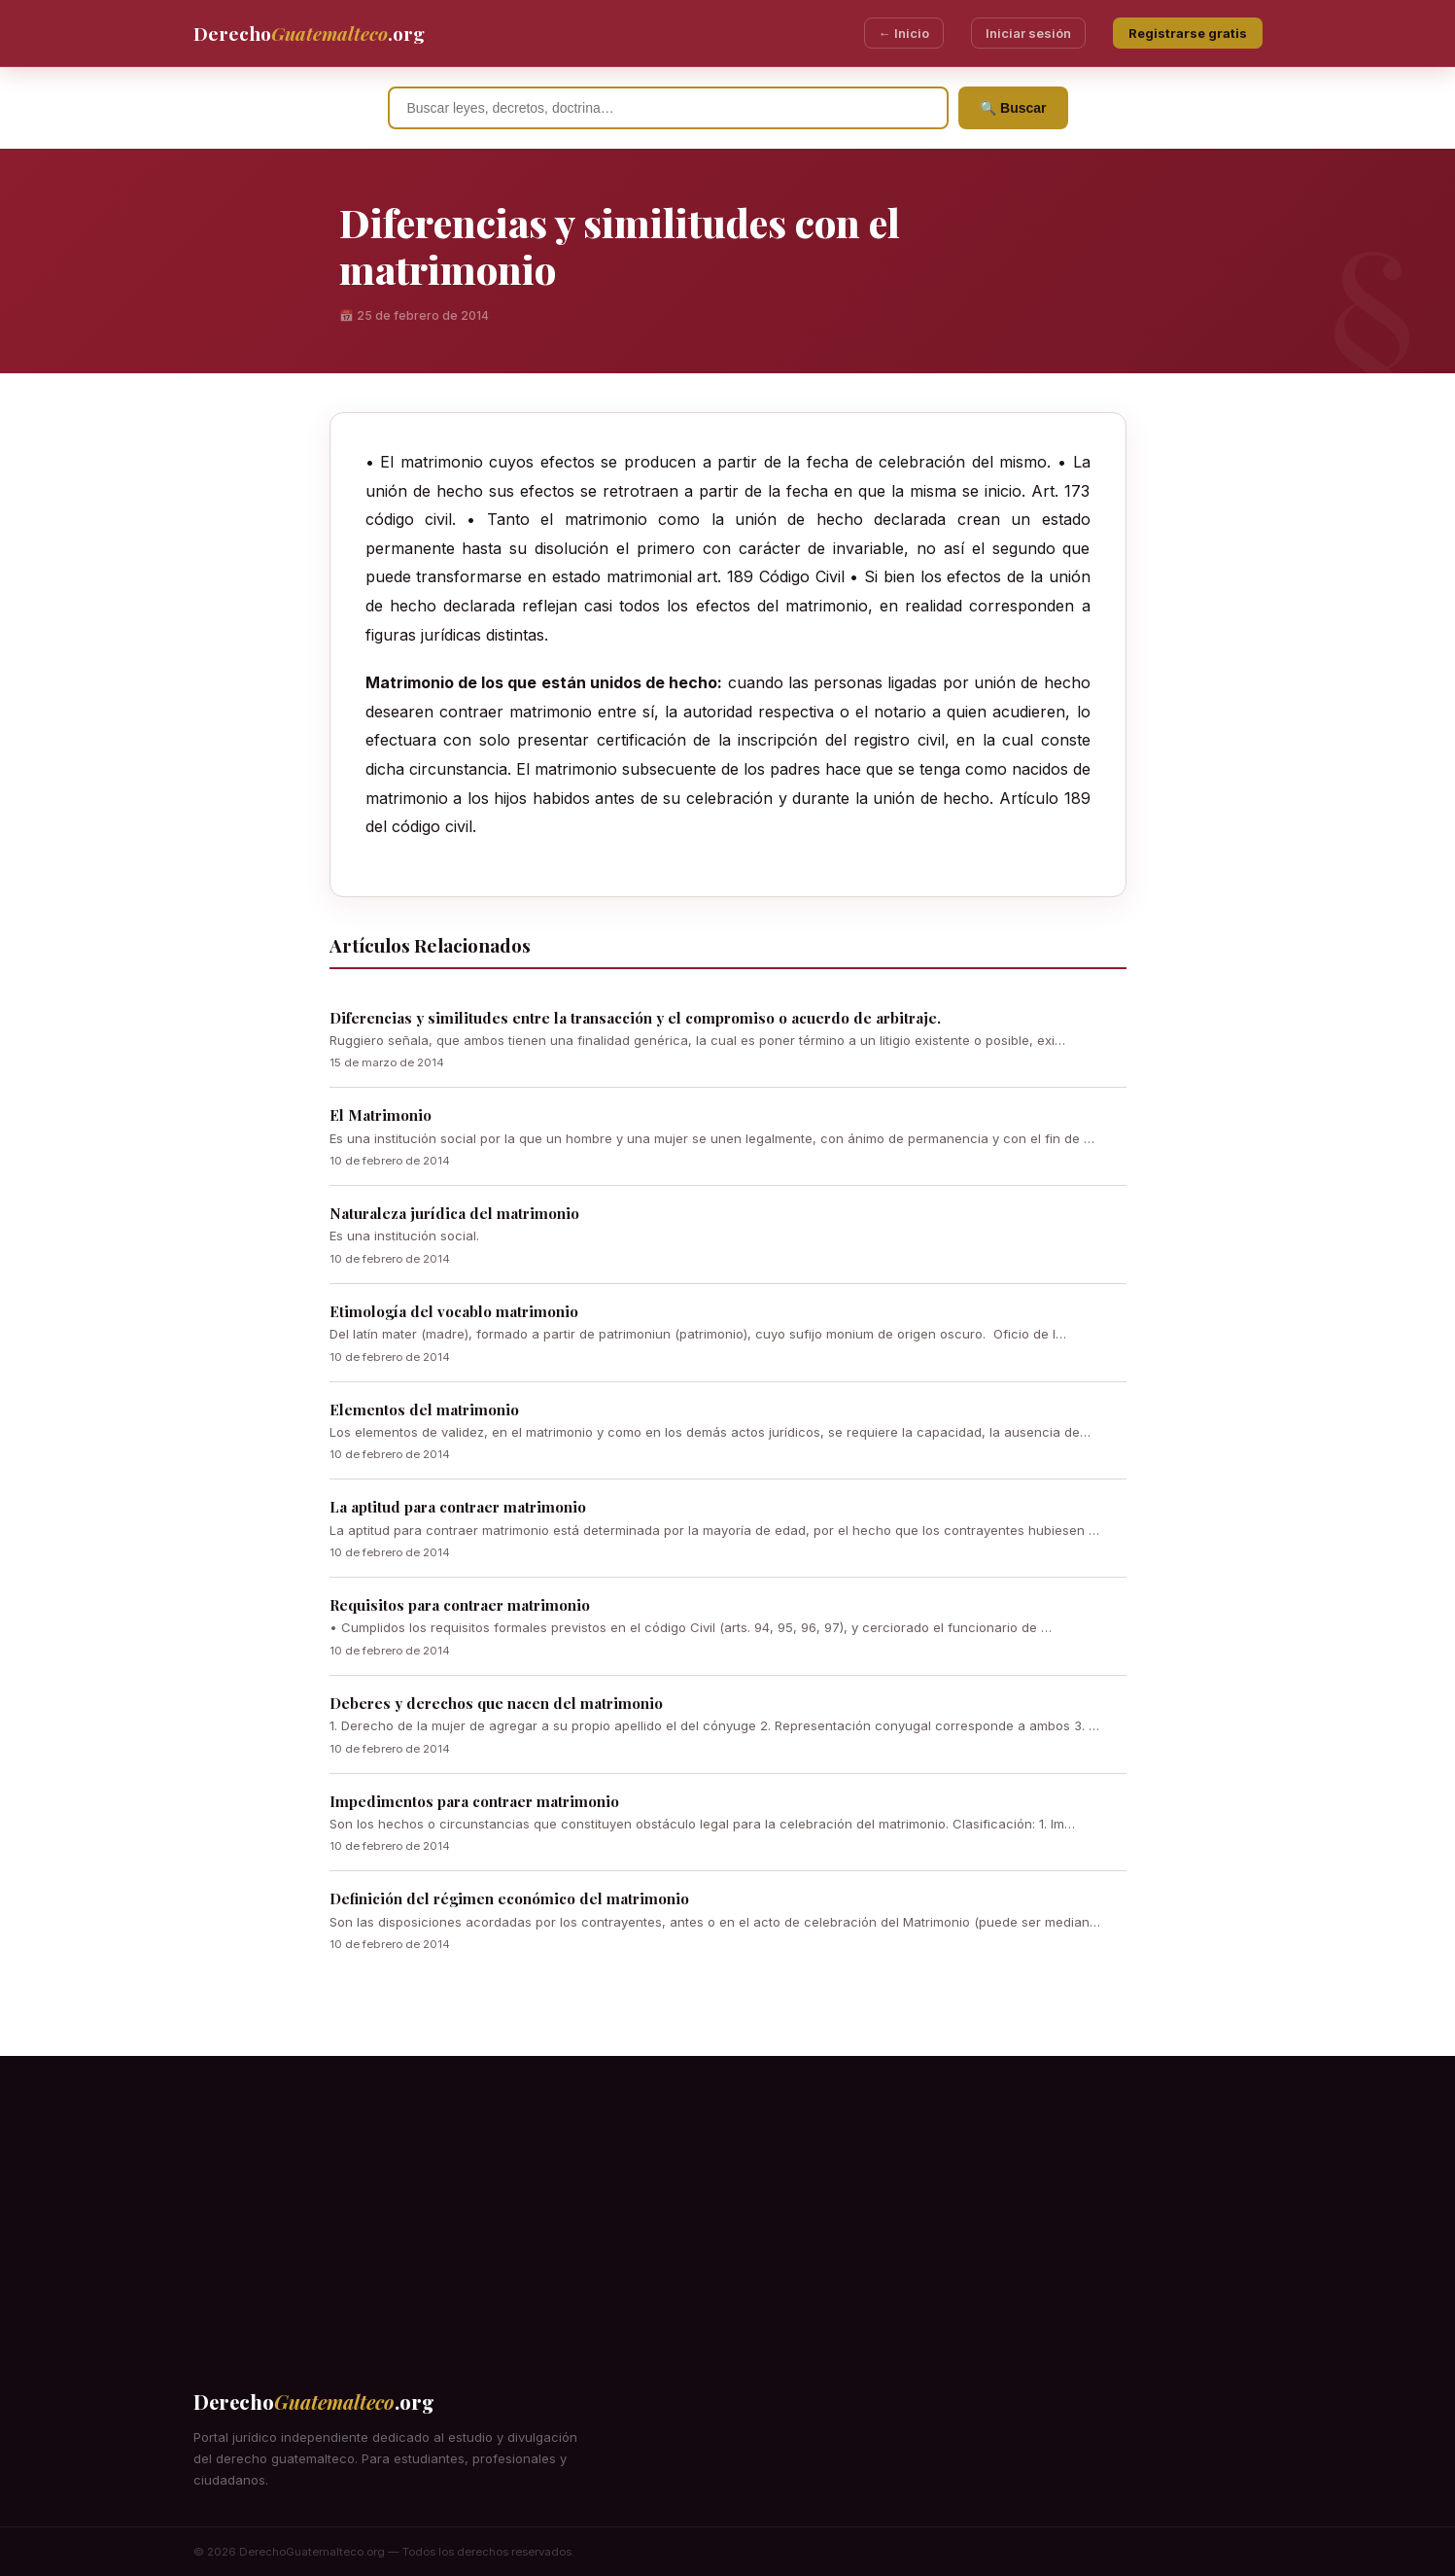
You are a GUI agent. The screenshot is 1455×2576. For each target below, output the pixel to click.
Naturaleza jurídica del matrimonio (454, 1213)
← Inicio (904, 33)
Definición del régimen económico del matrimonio (509, 1898)
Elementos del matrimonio (424, 1409)
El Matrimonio (380, 1115)
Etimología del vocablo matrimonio (453, 1311)
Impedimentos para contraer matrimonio (474, 1801)
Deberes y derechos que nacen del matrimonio (496, 1703)
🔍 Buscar (1013, 108)
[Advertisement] (728, 2192)
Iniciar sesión (1028, 33)
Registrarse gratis (1187, 33)
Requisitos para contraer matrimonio (459, 1605)
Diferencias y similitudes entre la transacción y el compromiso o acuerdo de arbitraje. (635, 1017)
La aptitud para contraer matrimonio (457, 1506)
